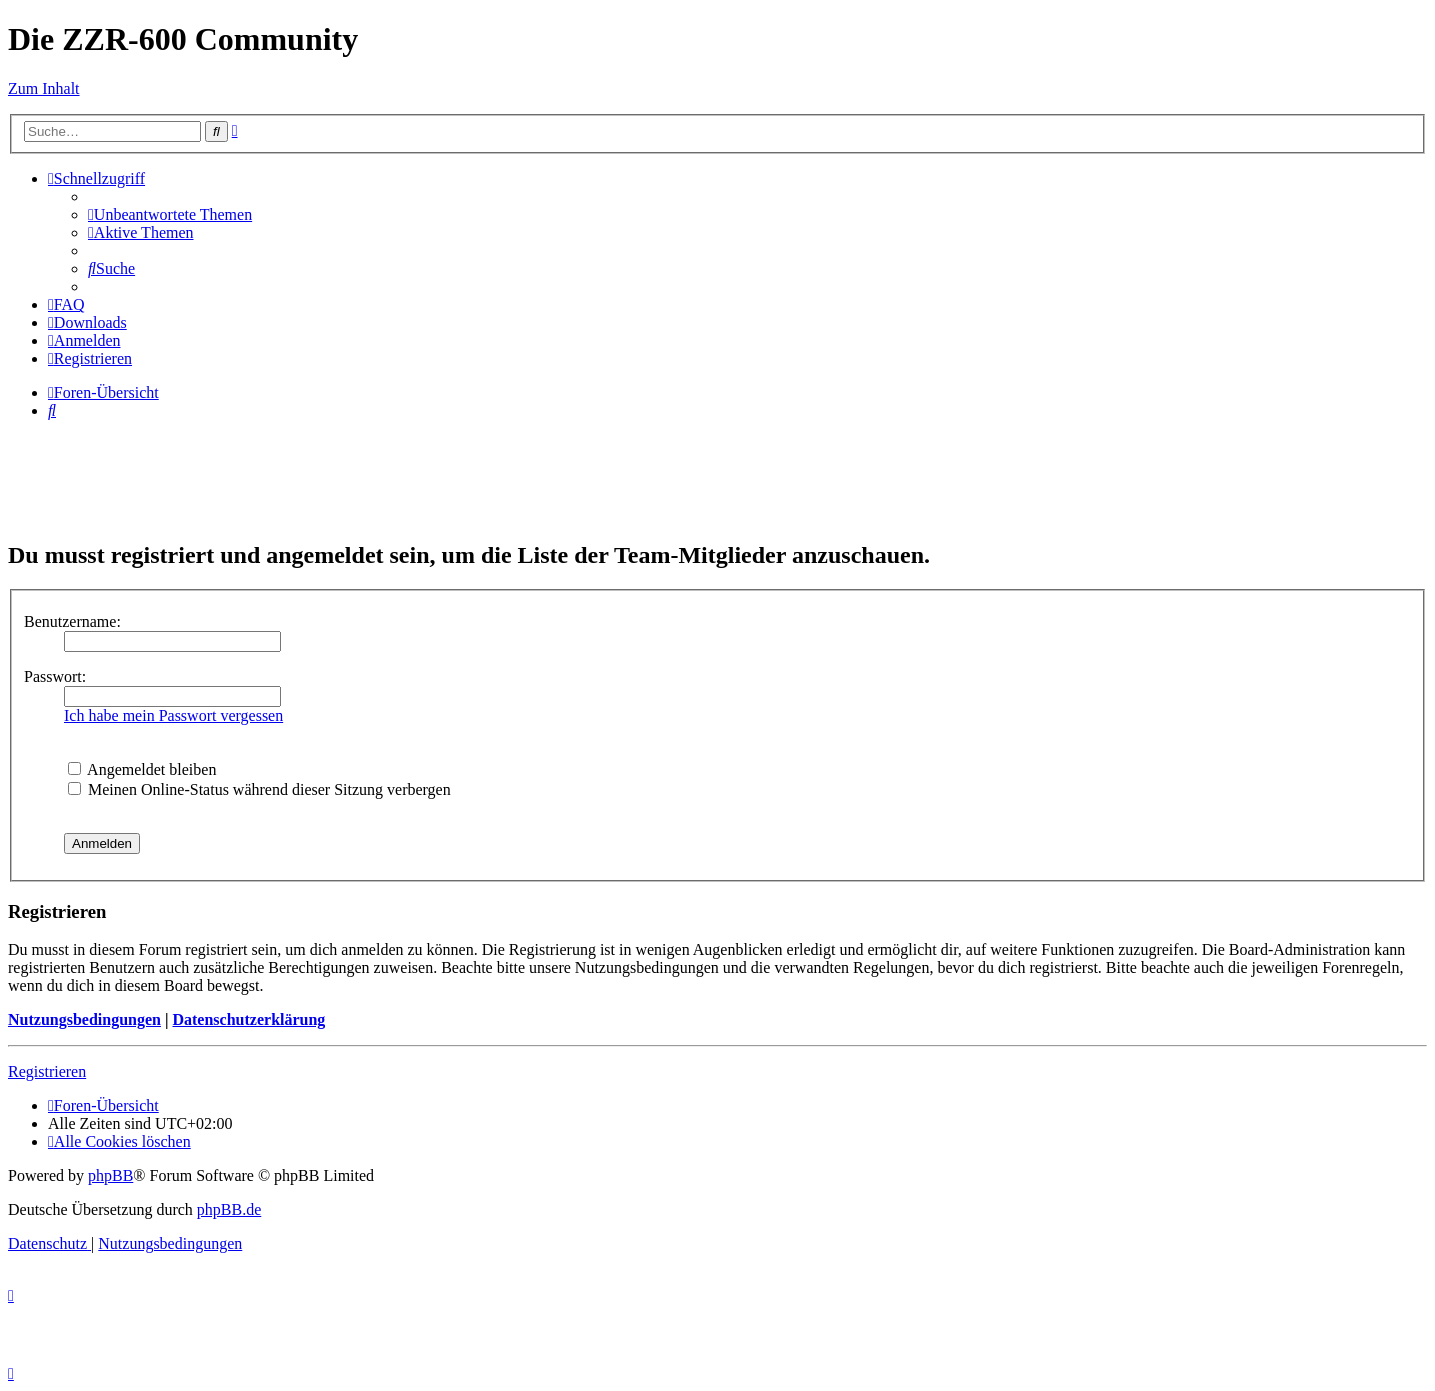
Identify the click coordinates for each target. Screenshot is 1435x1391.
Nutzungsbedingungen (84, 1019)
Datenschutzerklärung (248, 1019)
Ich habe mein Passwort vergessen (173, 715)
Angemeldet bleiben (142, 769)
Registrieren (47, 1071)
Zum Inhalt (44, 88)
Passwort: (55, 676)
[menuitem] (170, 214)
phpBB (110, 1175)
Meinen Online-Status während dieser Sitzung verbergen (259, 789)
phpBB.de (229, 1209)
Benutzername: (72, 621)
